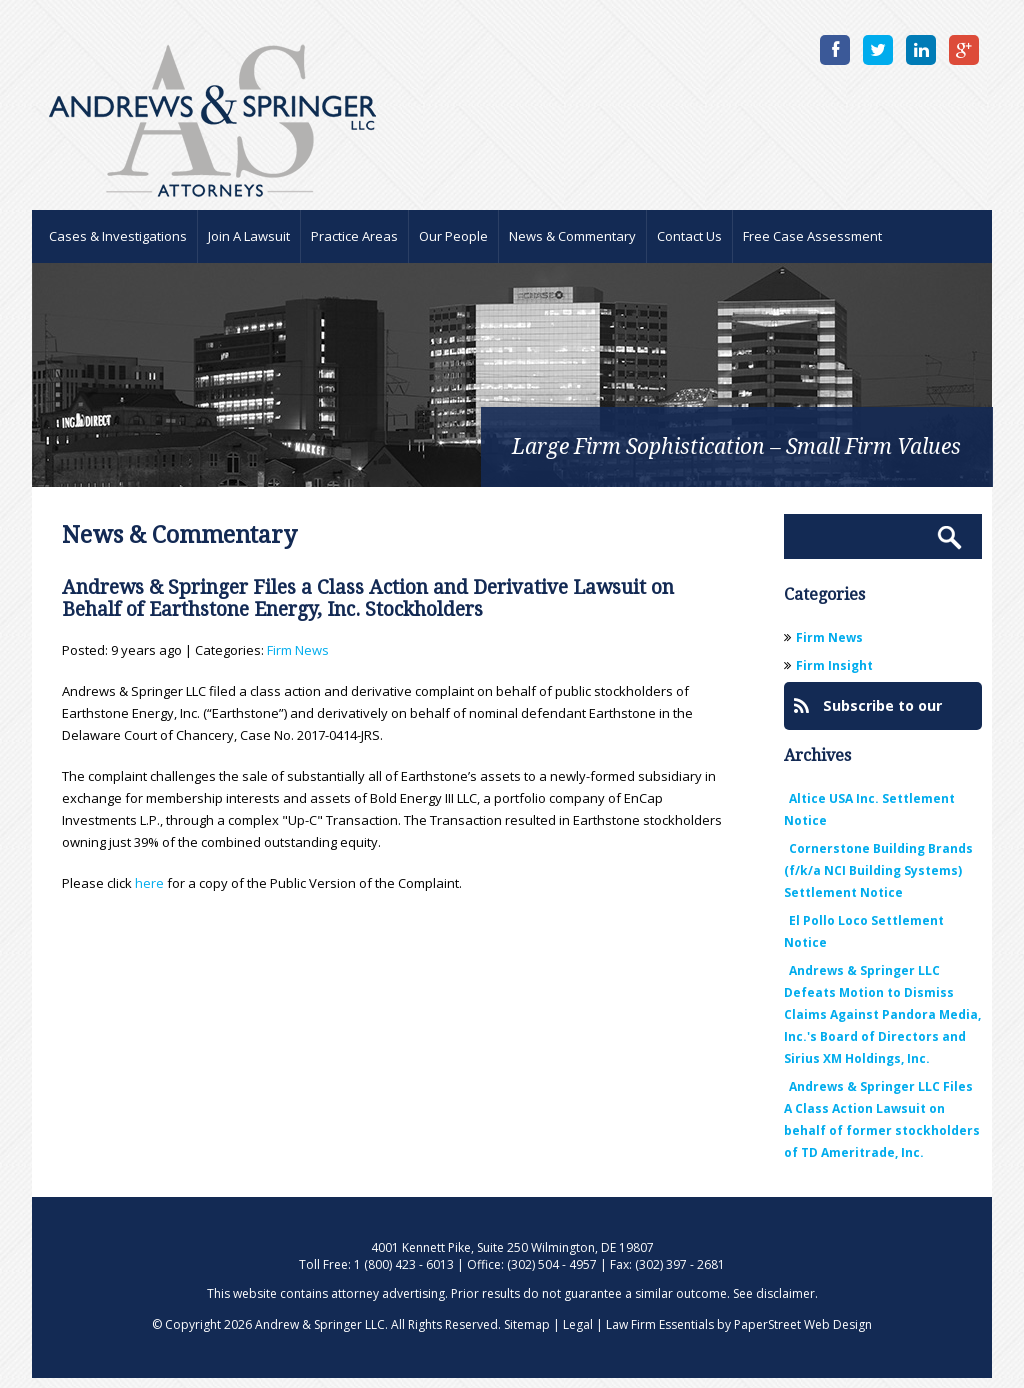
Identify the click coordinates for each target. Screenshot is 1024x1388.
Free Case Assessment (812, 236)
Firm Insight (834, 665)
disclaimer (785, 1293)
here (149, 883)
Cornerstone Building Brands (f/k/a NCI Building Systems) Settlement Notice (878, 870)
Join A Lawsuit (249, 236)
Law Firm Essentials (660, 1324)
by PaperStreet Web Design (794, 1324)
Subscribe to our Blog (868, 713)
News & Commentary (572, 236)
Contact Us (689, 236)
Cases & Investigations (118, 236)
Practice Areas (354, 236)
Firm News (298, 650)
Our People (453, 236)
